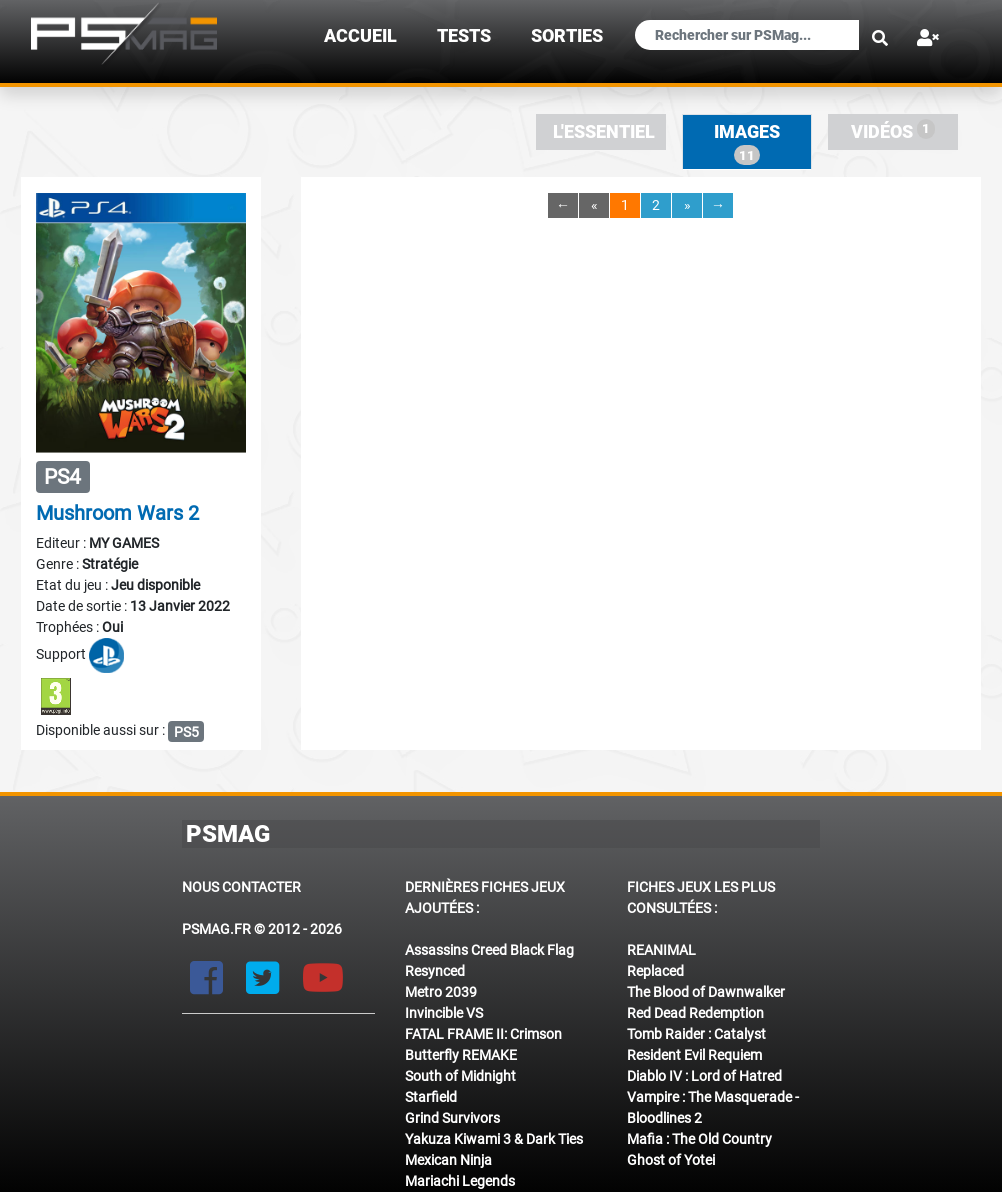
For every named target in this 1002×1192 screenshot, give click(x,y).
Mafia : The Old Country (699, 1139)
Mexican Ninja (448, 1160)
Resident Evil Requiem (694, 1055)
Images (747, 143)
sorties (567, 36)
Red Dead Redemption (695, 1013)
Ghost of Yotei (671, 1160)
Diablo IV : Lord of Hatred (704, 1076)
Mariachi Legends (460, 1181)
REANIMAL (661, 950)
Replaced (655, 971)
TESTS (464, 36)
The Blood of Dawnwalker (706, 992)
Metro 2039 (441, 992)
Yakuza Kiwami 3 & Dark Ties (494, 1139)
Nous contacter (241, 887)
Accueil (360, 36)
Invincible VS (444, 1013)
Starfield (431, 1097)
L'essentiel (604, 132)
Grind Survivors (452, 1118)
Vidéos (893, 130)
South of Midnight (460, 1076)
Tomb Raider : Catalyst (696, 1034)
